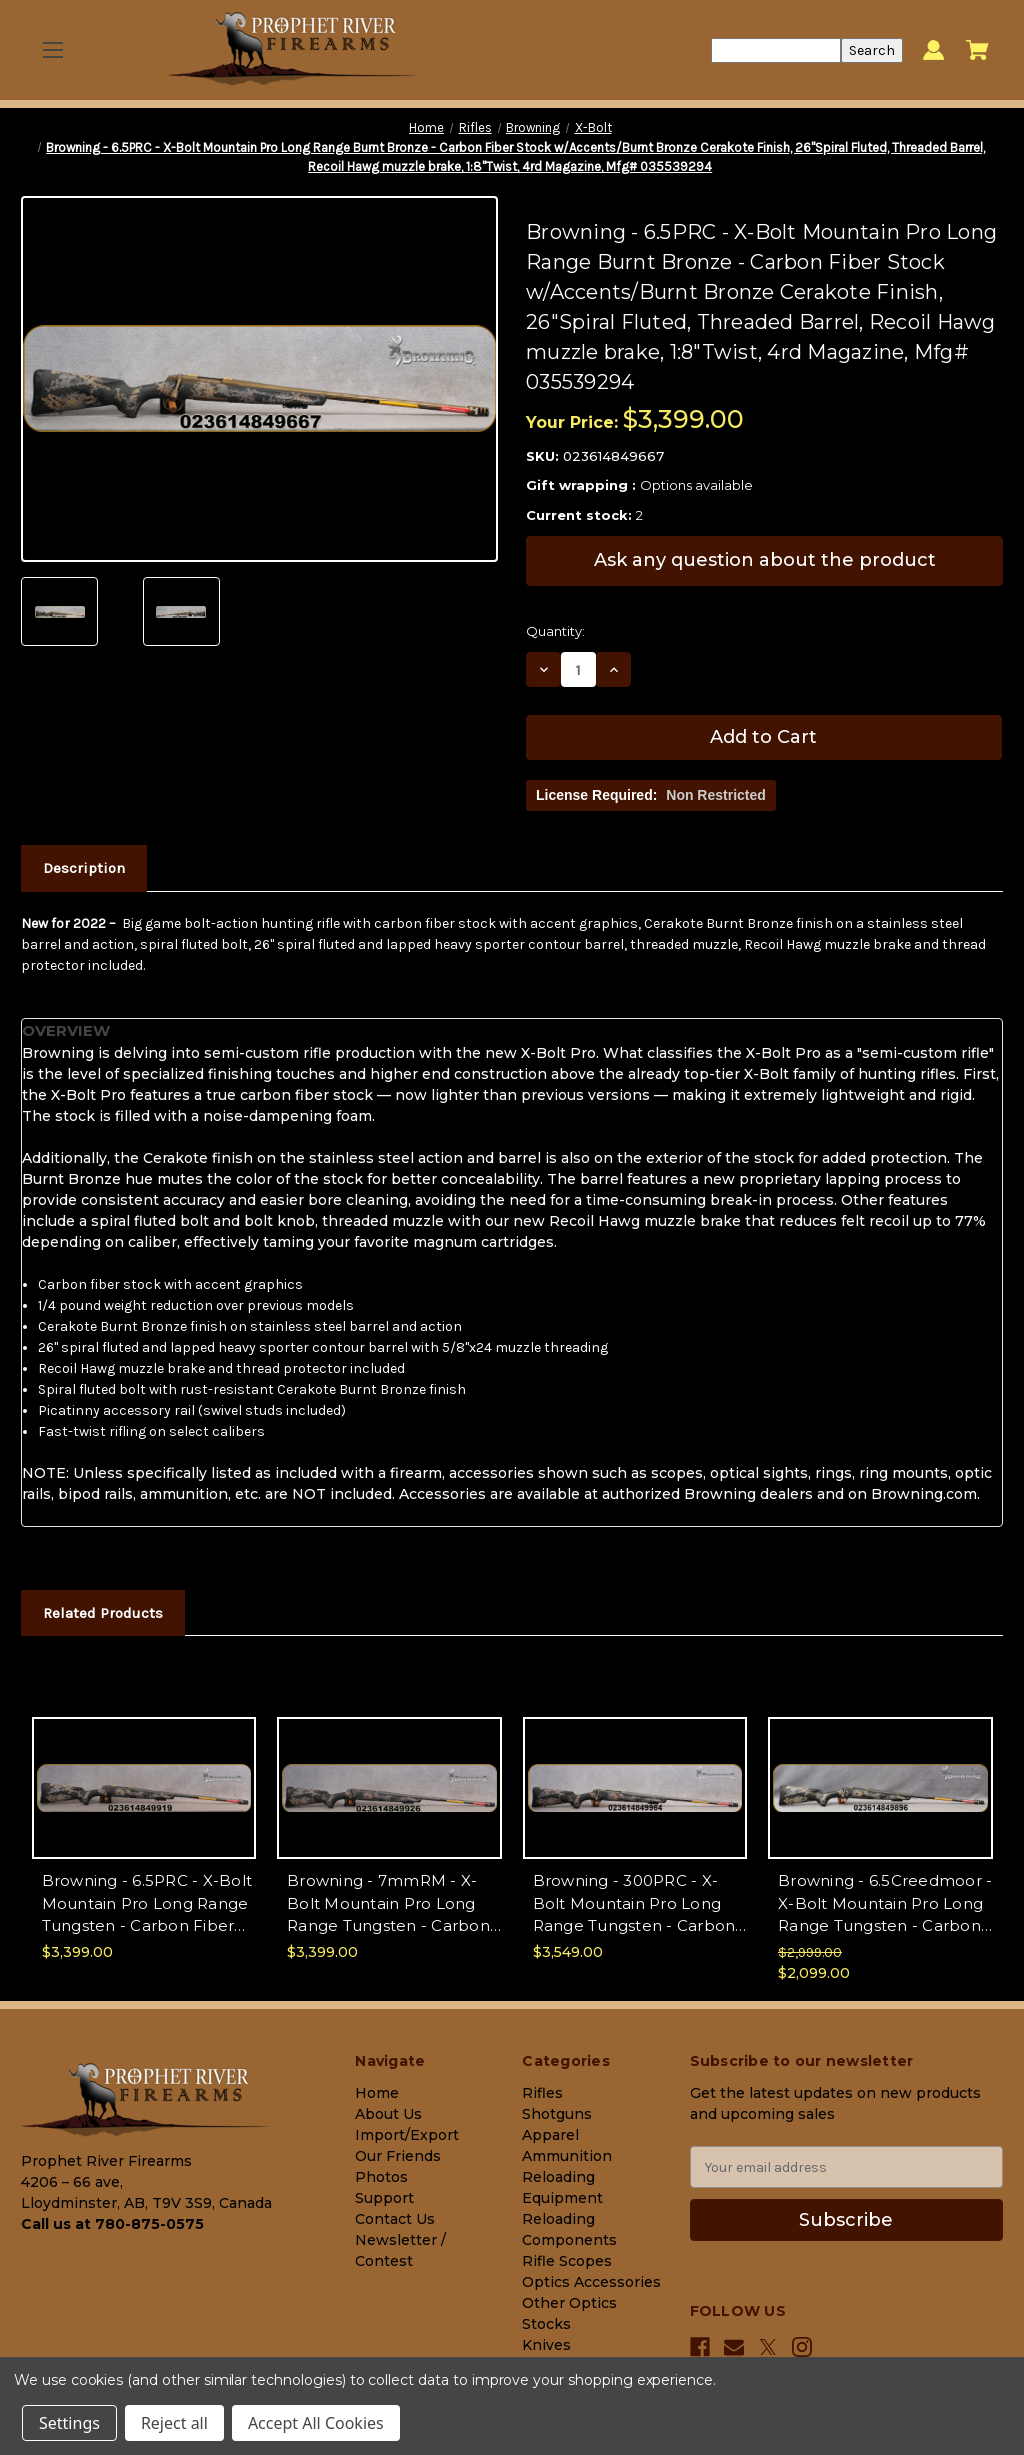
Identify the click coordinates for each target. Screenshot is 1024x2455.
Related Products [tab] (103, 1613)
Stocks (546, 2324)
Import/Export (407, 2135)
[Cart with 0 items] (977, 50)
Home (377, 2093)
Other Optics (569, 2303)
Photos (381, 2177)
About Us (388, 2114)
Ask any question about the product (765, 560)
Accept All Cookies (316, 2423)
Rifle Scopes (567, 2261)
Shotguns (557, 2114)
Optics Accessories (591, 2282)
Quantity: (555, 631)
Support (384, 2198)
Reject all (174, 2423)
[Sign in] (933, 50)
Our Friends (398, 2156)
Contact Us (395, 2219)
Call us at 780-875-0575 (112, 2224)
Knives (546, 2345)
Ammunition (567, 2156)
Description (84, 868)
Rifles (542, 2093)
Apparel (550, 2135)
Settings (69, 2423)
